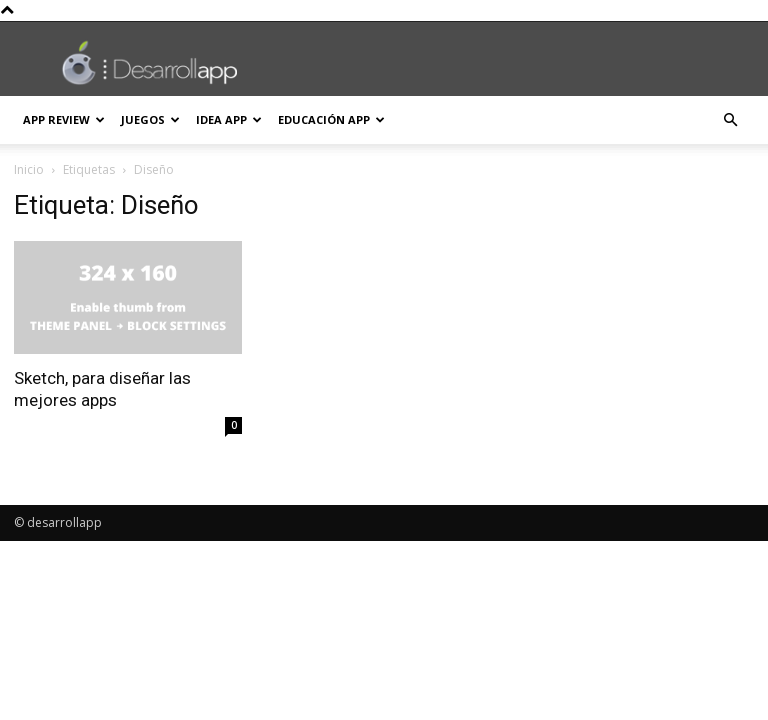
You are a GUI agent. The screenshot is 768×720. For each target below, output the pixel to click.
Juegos (150, 119)
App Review (64, 119)
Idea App (229, 119)
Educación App (331, 119)
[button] (730, 120)
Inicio (29, 169)
